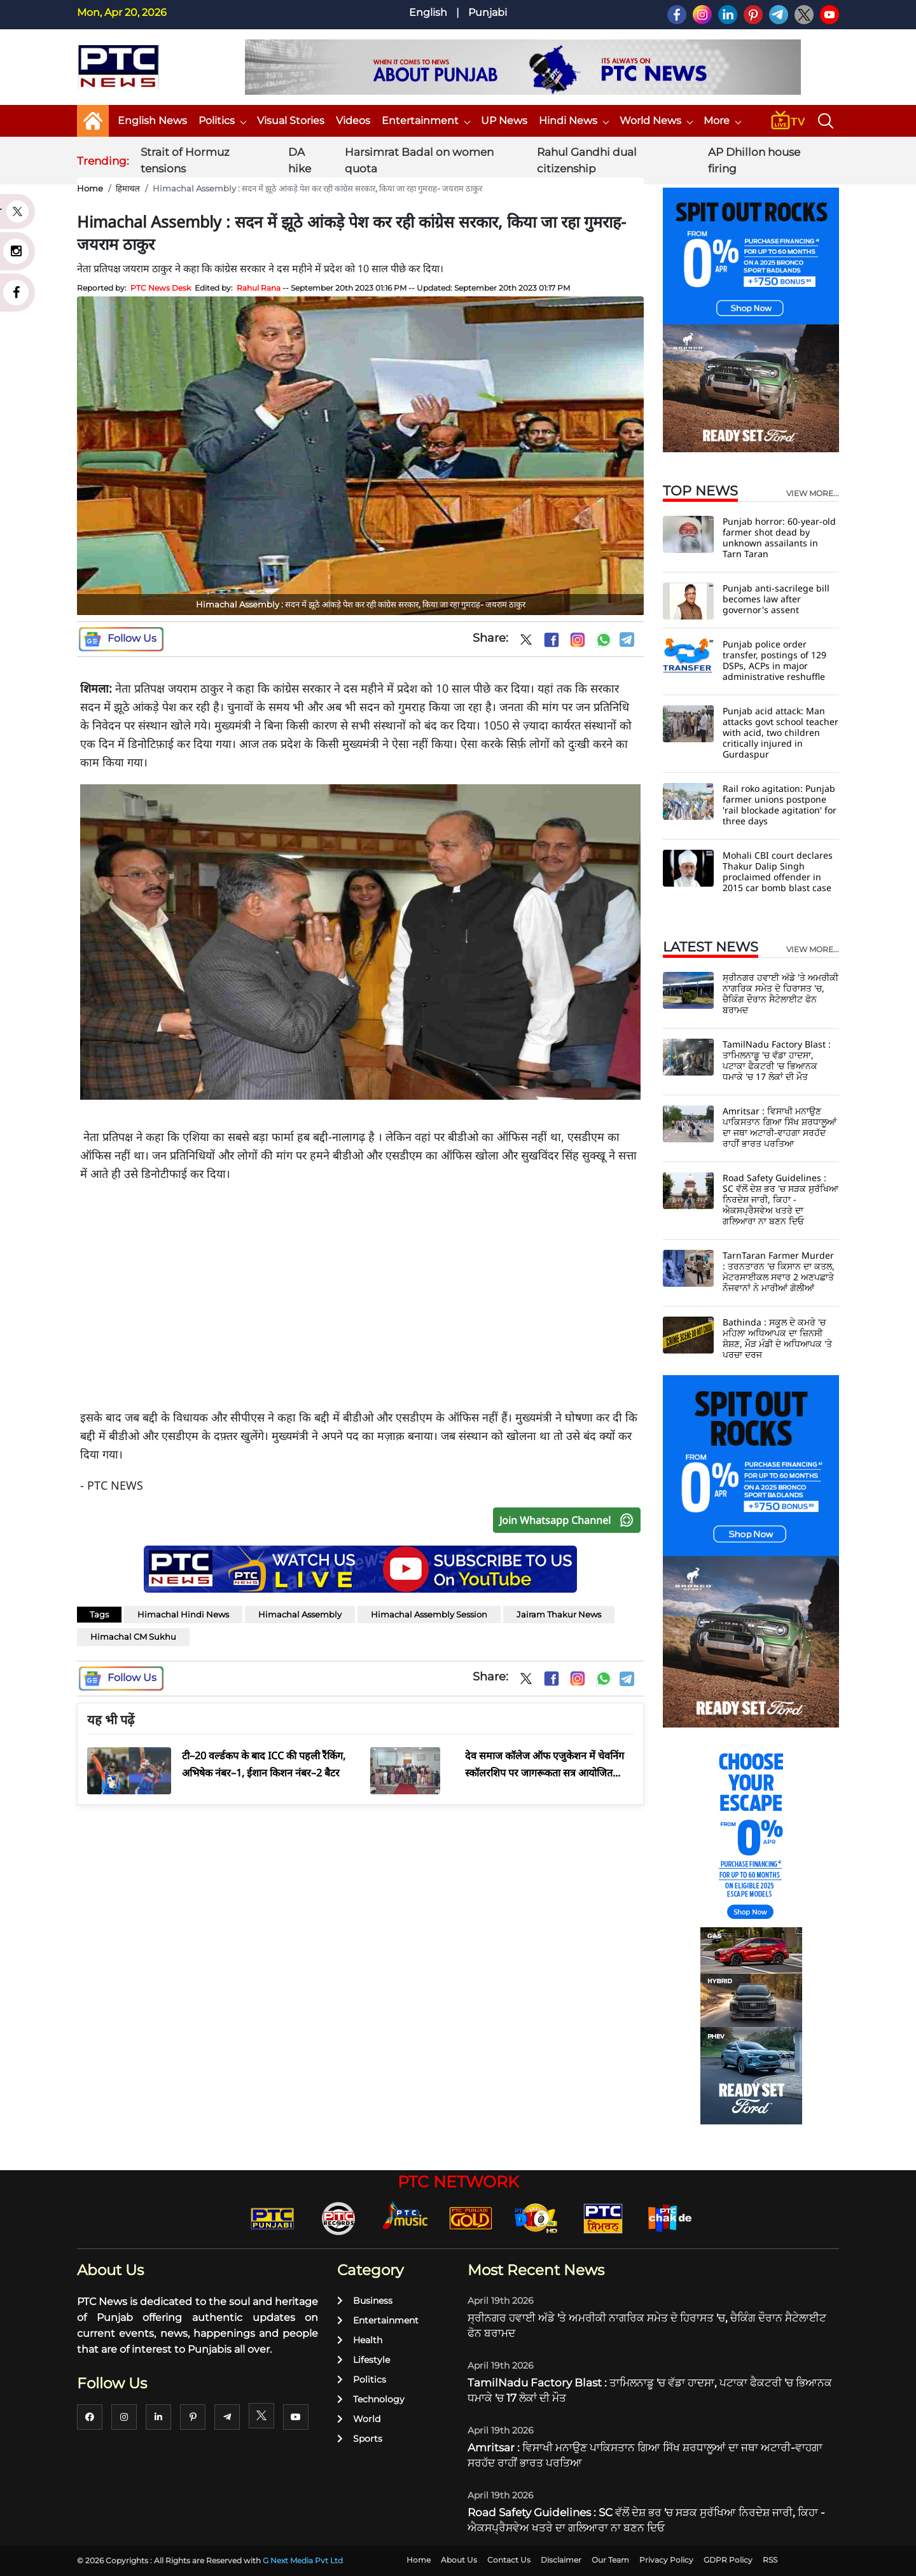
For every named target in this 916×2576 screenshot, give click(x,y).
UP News (504, 120)
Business (364, 2300)
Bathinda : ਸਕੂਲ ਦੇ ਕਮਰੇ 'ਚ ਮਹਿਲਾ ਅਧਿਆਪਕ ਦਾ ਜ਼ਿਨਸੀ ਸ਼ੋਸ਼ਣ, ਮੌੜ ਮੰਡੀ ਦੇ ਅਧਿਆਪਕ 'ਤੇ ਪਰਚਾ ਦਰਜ (777, 1338)
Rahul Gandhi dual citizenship (587, 160)
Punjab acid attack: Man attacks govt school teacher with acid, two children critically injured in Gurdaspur (780, 732)
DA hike (299, 160)
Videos (353, 120)
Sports (359, 2438)
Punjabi (487, 12)
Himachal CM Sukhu (133, 1636)
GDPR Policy (728, 2560)
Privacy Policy (666, 2560)
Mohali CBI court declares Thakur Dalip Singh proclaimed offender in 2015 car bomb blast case (778, 871)
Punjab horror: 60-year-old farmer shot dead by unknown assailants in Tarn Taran (779, 537)
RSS (770, 2560)
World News (656, 120)
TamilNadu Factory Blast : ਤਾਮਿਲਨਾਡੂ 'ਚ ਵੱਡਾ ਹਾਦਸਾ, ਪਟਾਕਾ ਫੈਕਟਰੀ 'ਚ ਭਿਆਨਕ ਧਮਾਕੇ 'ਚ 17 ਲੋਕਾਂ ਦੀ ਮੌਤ (777, 1060)
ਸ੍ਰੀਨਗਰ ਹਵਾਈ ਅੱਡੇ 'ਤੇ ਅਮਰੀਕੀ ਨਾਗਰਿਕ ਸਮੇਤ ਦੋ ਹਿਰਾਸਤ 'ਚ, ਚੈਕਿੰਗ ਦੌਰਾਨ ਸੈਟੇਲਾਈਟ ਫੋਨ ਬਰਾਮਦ (780, 993)
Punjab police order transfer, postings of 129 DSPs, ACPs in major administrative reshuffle (774, 660)
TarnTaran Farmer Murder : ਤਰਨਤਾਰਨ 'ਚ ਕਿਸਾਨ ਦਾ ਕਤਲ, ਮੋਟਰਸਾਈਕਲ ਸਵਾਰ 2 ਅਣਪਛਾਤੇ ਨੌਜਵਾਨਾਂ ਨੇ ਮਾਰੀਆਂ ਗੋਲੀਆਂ (779, 1271)
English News (152, 120)
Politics (222, 120)
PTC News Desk (160, 288)
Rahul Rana (259, 288)
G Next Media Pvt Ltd (303, 2560)
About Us (459, 2560)
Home (90, 188)
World (358, 2419)
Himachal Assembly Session (429, 1614)
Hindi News (573, 120)
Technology (371, 2399)
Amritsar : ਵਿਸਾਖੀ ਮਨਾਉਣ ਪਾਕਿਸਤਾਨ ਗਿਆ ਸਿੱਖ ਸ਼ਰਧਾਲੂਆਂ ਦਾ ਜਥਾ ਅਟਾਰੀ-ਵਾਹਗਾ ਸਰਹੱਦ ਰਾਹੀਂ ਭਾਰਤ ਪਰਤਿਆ (779, 1127)
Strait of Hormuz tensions (185, 160)
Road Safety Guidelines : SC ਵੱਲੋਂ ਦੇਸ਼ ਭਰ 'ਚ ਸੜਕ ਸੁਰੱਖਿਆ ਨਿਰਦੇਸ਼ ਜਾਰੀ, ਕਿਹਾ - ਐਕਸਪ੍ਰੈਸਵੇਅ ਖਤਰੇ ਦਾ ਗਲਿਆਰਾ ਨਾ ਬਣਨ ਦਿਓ (780, 1199)
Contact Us (509, 2560)
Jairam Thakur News (559, 1614)
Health (359, 2340)
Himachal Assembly (300, 1614)
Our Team (610, 2560)
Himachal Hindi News (183, 1614)
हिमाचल (128, 188)
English (428, 12)
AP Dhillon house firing (754, 160)
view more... (812, 493)
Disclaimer (561, 2560)
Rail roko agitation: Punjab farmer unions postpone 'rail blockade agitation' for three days (779, 804)
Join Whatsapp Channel (569, 1520)
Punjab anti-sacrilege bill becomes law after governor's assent (776, 599)
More (722, 120)
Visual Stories (290, 120)
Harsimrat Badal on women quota (419, 160)
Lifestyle (363, 2359)
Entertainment (425, 120)
